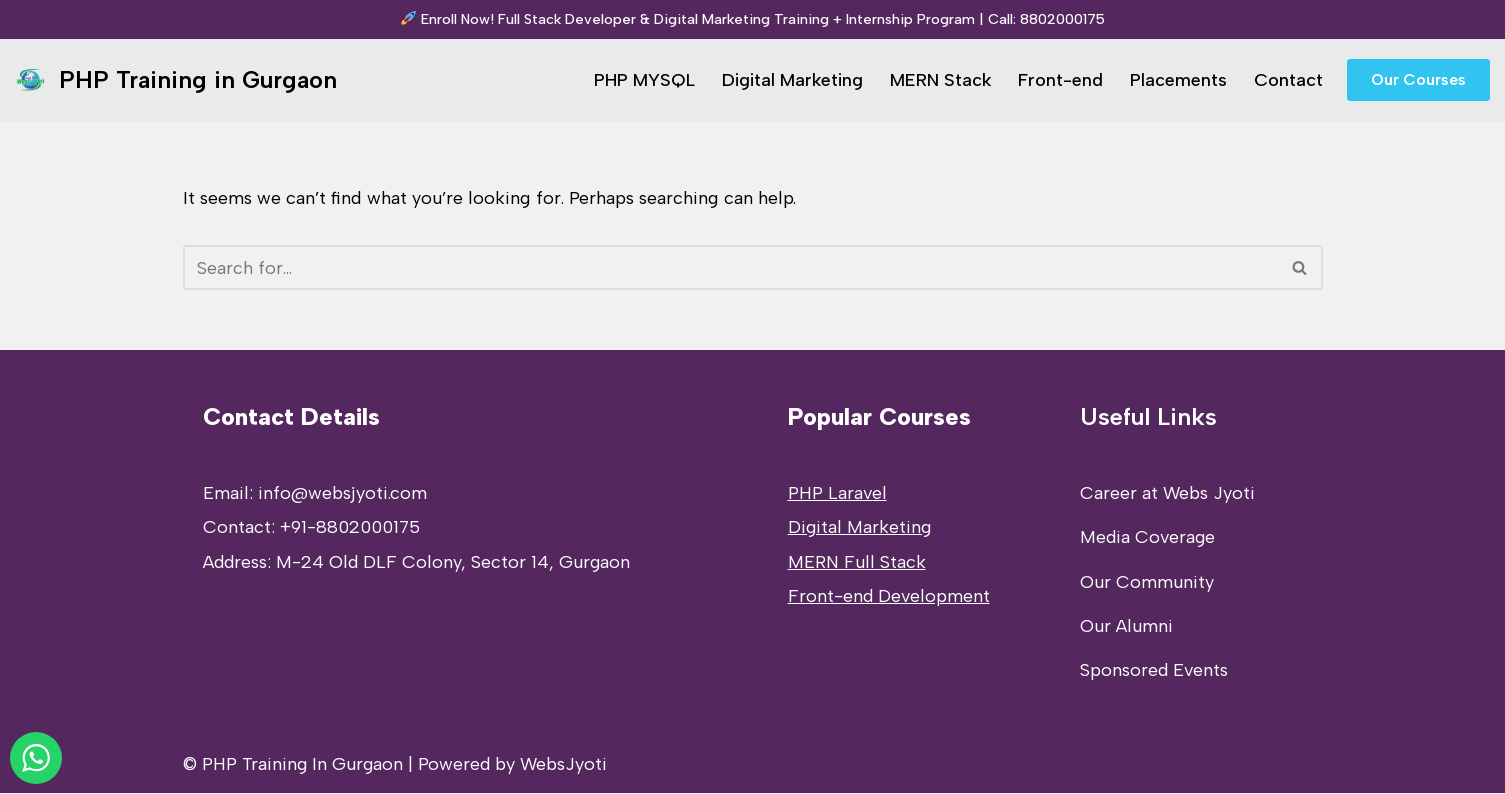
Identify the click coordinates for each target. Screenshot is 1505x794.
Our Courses (1418, 79)
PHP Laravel (837, 494)
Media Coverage (1147, 538)
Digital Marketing (791, 80)
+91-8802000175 (350, 528)
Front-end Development (889, 597)
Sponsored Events (1154, 671)
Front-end (1060, 80)
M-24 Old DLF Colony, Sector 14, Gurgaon (453, 563)
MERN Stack (940, 80)
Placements (1178, 80)
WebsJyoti (563, 765)
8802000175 (1062, 19)
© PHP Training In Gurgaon (293, 765)
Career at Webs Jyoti (1167, 494)
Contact (1288, 80)
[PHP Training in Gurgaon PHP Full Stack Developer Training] (176, 80)
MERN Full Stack (857, 563)
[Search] (730, 268)
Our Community (1147, 583)
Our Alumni (1126, 627)
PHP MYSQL (643, 80)
